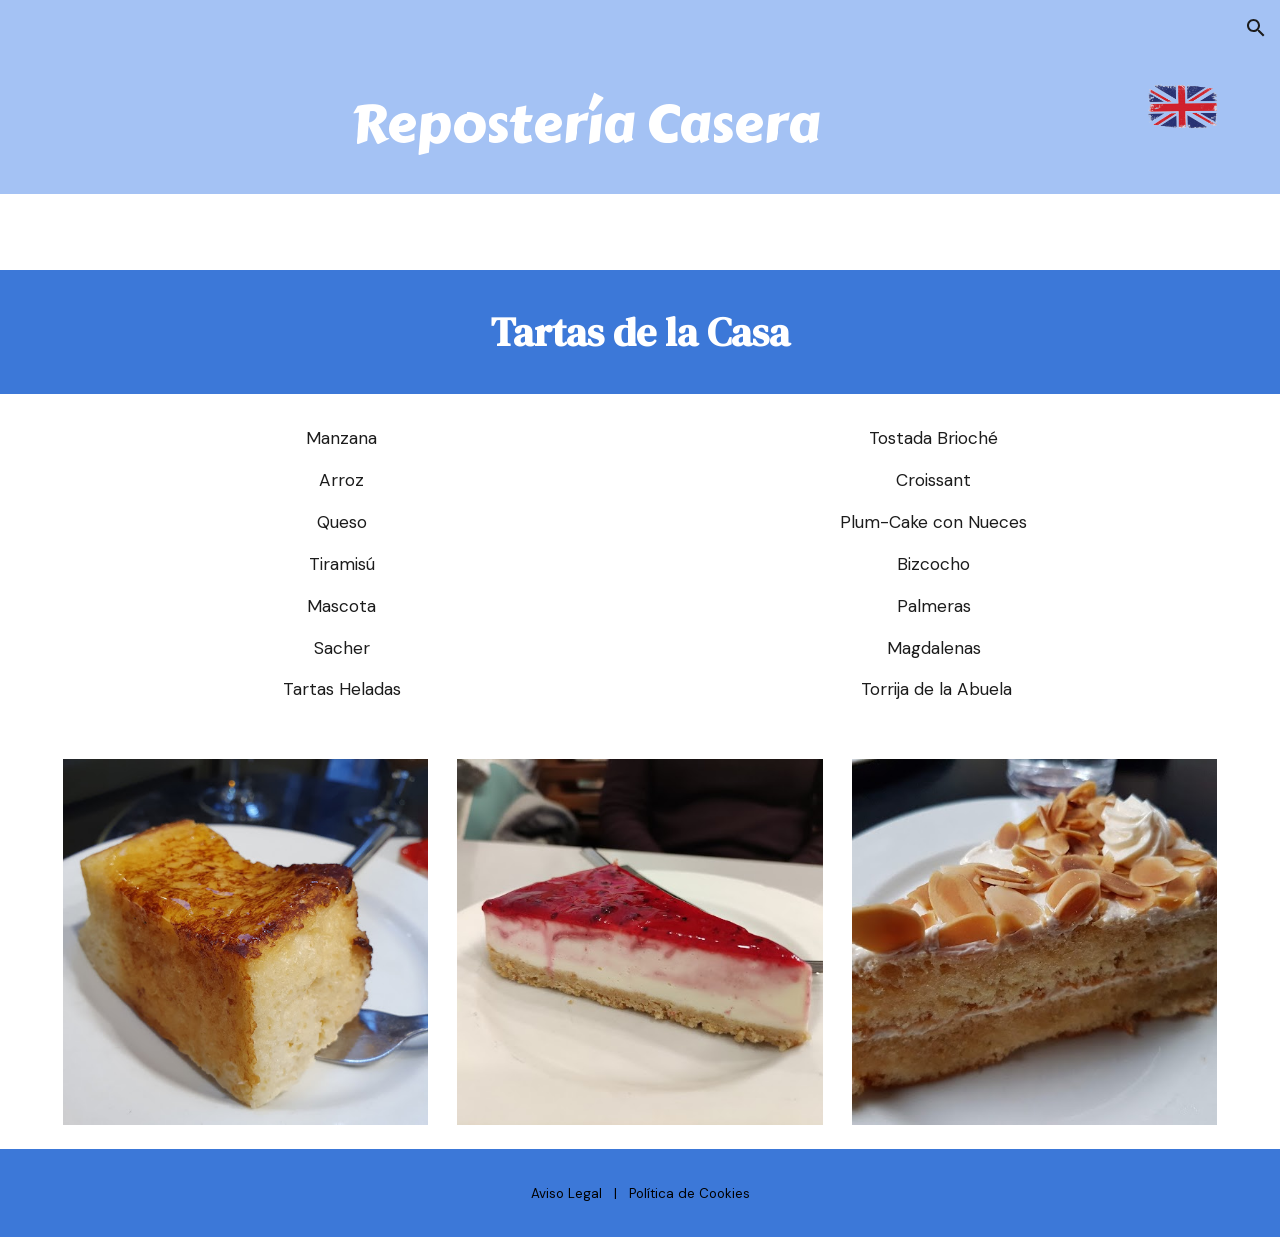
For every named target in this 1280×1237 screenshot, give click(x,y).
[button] (1256, 28)
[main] (591, 125)
